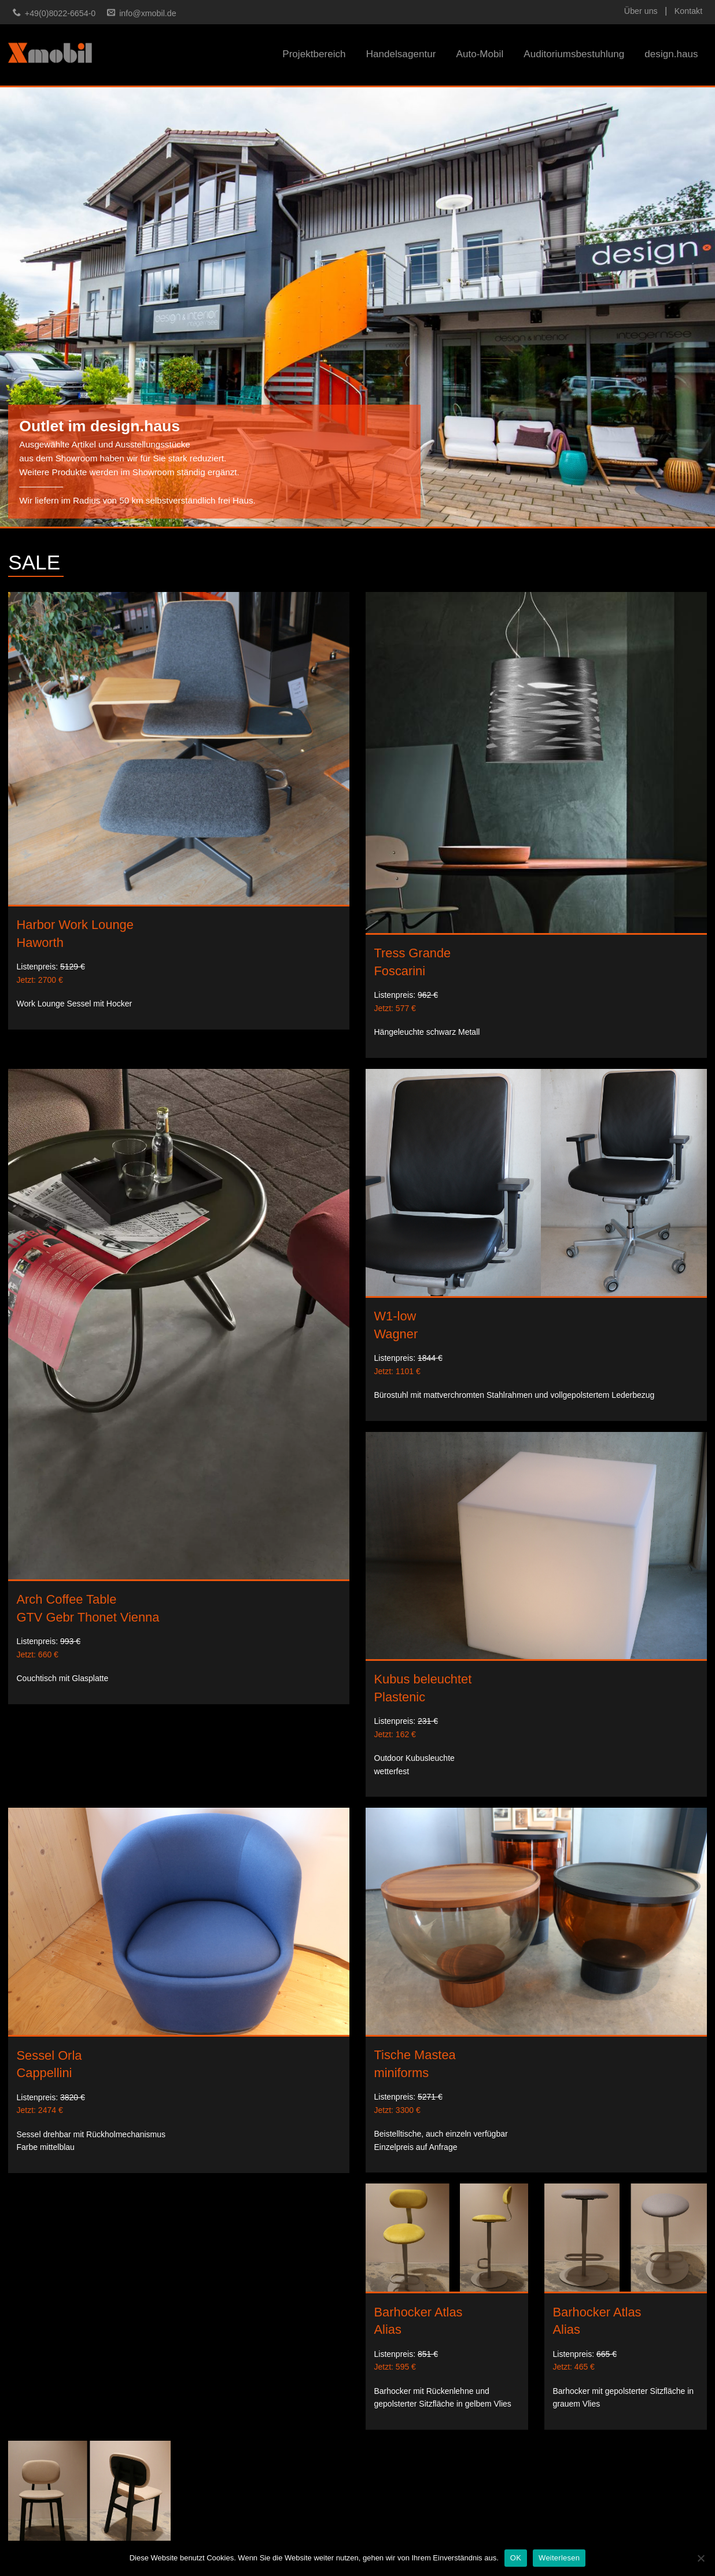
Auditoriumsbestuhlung (574, 54)
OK (515, 2557)
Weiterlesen (559, 2557)
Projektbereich (313, 54)
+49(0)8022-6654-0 (60, 13)
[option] (357, 307)
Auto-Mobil (479, 54)
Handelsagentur (401, 54)
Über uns (641, 11)
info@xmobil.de (147, 13)
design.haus (671, 54)
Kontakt (688, 11)
